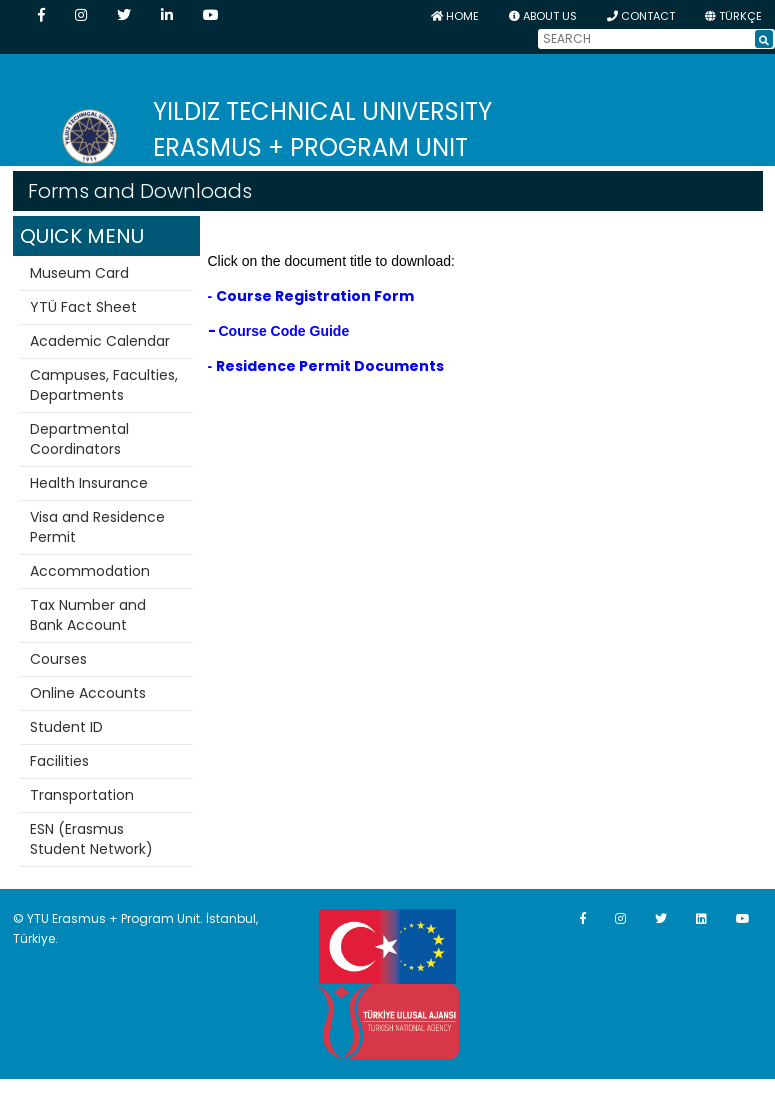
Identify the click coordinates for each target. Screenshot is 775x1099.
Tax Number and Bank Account (88, 615)
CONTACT (641, 16)
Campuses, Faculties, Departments (104, 385)
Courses (58, 659)
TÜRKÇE (733, 16)
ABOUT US (543, 16)
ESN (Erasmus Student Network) (91, 839)
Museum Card (79, 273)
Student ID (66, 727)
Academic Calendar (100, 341)
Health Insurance (89, 483)
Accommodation (90, 571)
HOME (455, 16)
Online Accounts (88, 693)
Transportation (82, 795)
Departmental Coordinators (79, 439)
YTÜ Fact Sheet (83, 307)
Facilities (59, 761)
